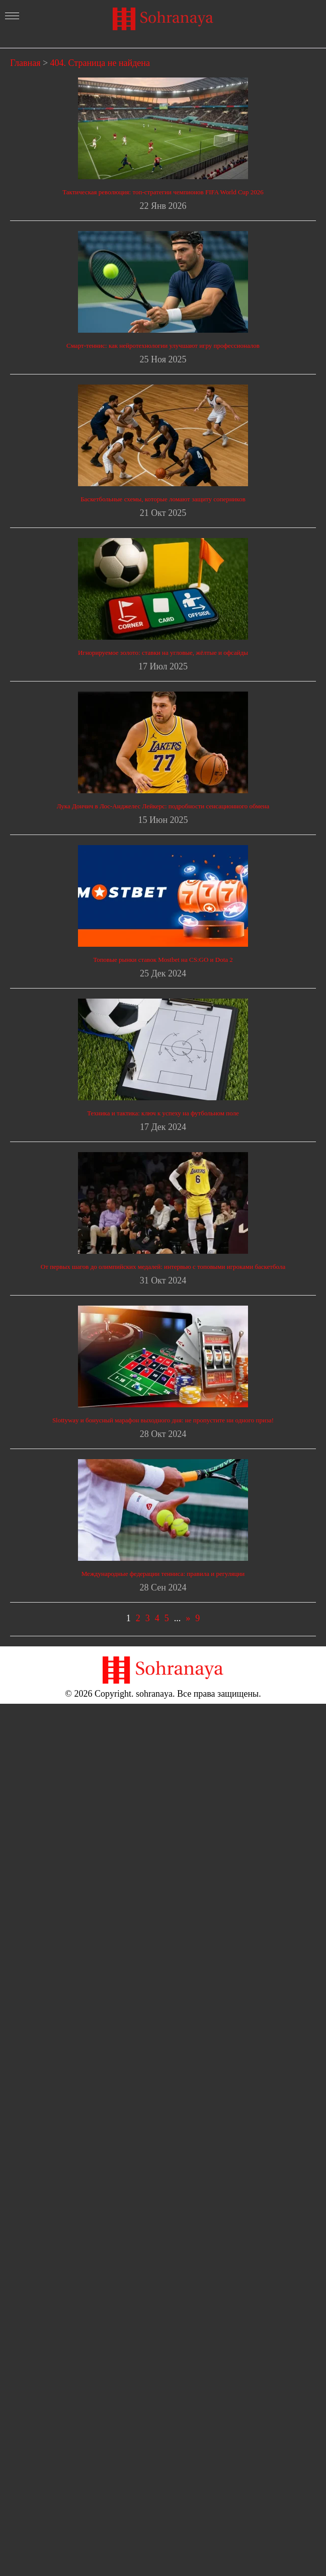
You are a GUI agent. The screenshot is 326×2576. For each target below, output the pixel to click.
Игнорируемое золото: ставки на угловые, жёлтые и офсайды (163, 652)
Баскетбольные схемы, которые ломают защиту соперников (163, 499)
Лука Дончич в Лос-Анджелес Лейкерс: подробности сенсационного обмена (163, 806)
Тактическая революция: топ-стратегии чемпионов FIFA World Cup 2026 (163, 192)
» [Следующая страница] (188, 1618)
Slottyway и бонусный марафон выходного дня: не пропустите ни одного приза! (163, 1420)
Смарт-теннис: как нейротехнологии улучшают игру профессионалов (163, 345)
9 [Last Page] (197, 1618)
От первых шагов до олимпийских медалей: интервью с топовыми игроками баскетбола (163, 1266)
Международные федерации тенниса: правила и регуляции (163, 1573)
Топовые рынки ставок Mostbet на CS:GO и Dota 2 (163, 959)
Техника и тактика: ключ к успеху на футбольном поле (163, 1113)
